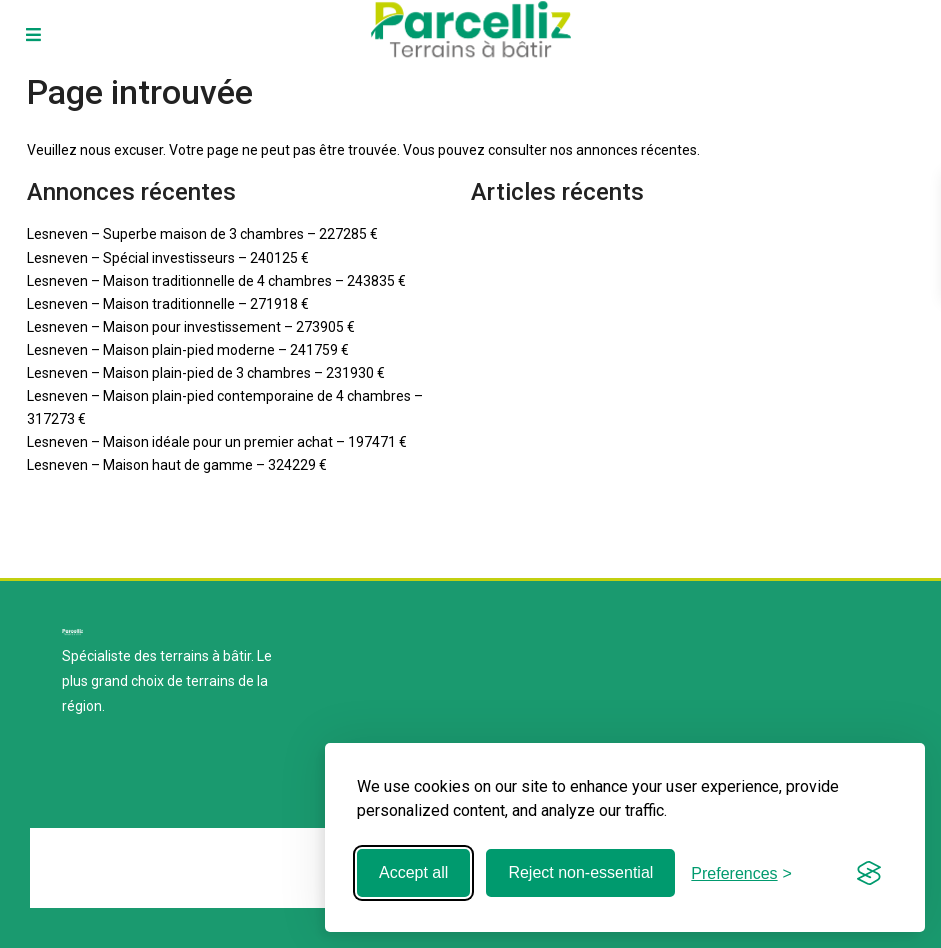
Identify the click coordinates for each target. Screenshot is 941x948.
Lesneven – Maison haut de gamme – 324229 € (177, 465)
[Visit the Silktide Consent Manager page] (869, 873)
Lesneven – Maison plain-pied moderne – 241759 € (188, 350)
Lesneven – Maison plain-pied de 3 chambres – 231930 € (206, 373)
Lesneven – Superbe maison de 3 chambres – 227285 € (202, 234)
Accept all (413, 872)
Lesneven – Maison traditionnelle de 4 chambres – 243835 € (216, 281)
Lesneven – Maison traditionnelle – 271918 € (168, 304)
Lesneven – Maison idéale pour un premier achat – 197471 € (217, 442)
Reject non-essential (580, 872)
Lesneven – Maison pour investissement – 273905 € (191, 327)
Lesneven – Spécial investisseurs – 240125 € (168, 258)
